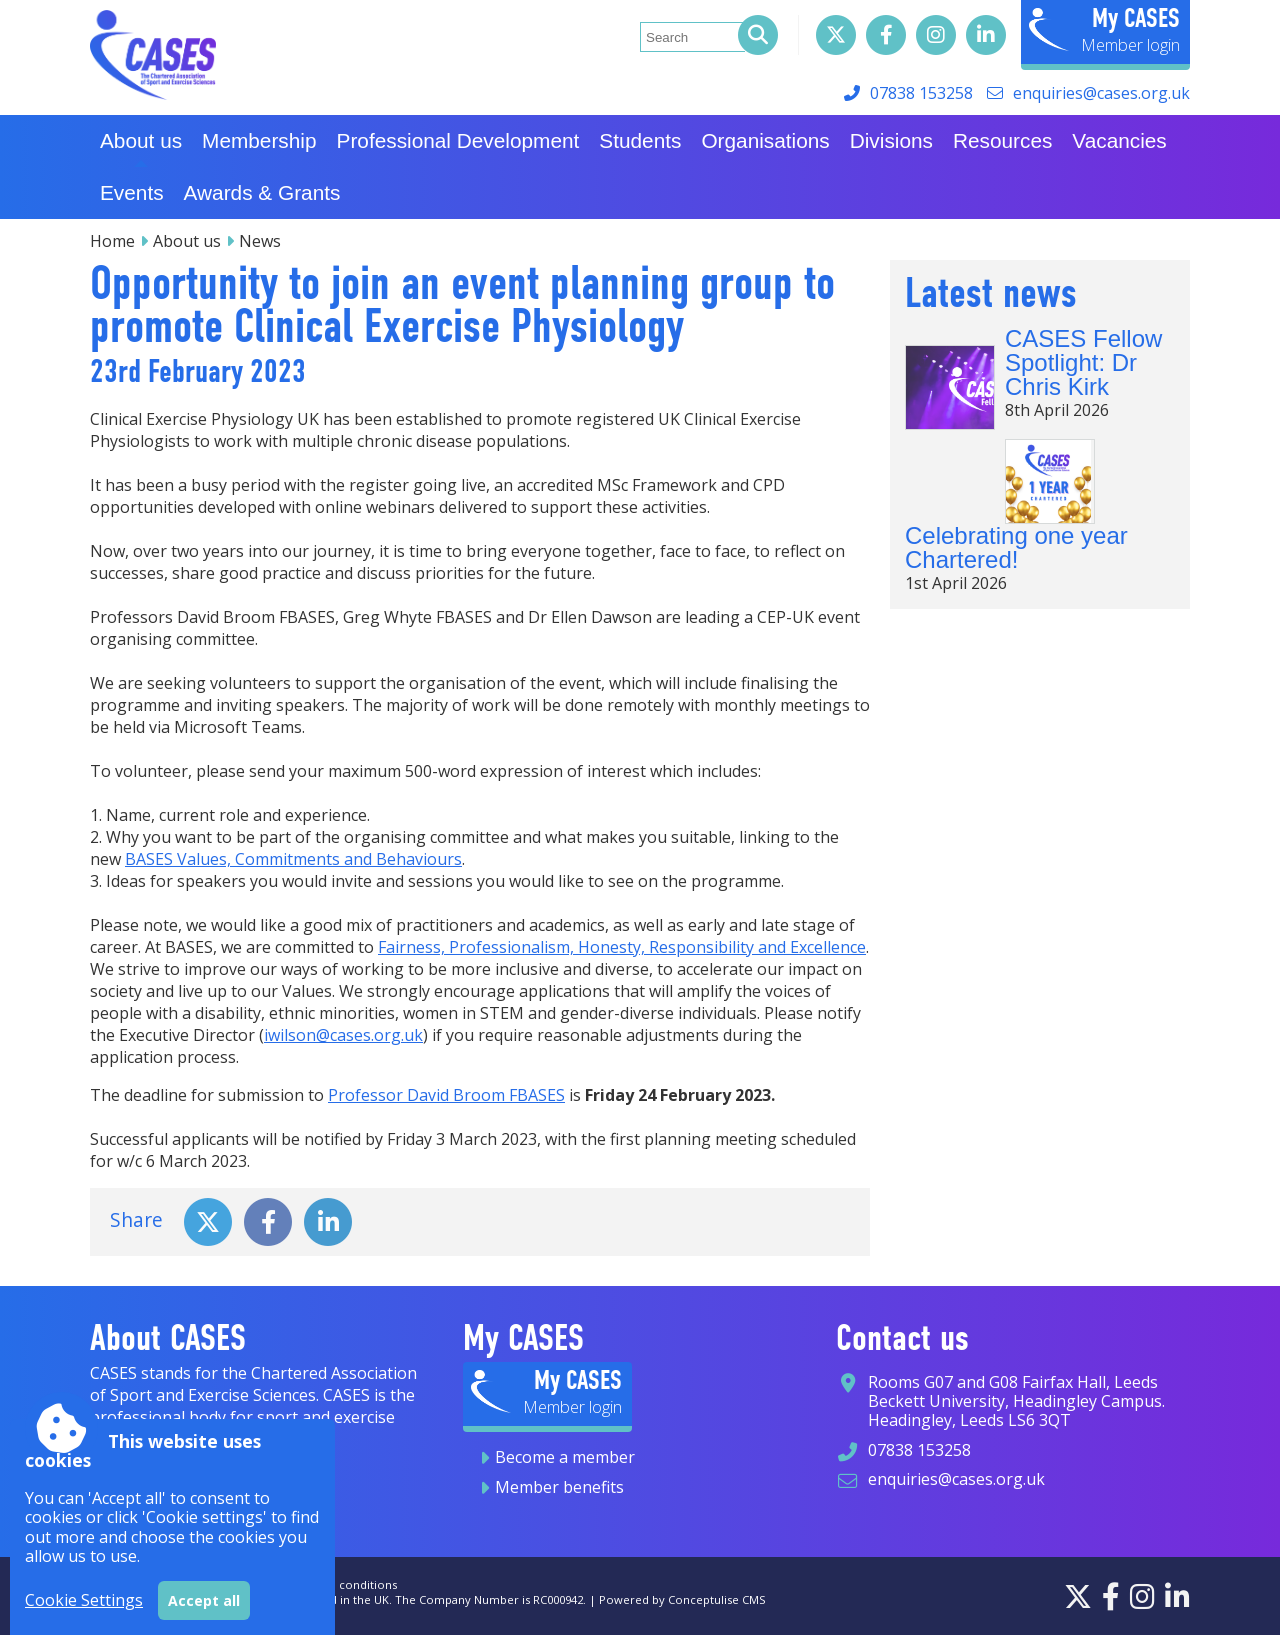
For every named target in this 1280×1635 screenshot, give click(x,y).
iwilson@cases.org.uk (343, 1035)
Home (112, 241)
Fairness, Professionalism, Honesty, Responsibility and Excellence (622, 947)
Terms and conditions (337, 1584)
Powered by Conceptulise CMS (682, 1599)
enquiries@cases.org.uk (1101, 93)
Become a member (565, 1457)
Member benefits (559, 1487)
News (260, 241)
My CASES (1136, 18)
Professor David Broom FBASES (446, 1095)
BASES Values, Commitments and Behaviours (293, 859)
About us (187, 241)
